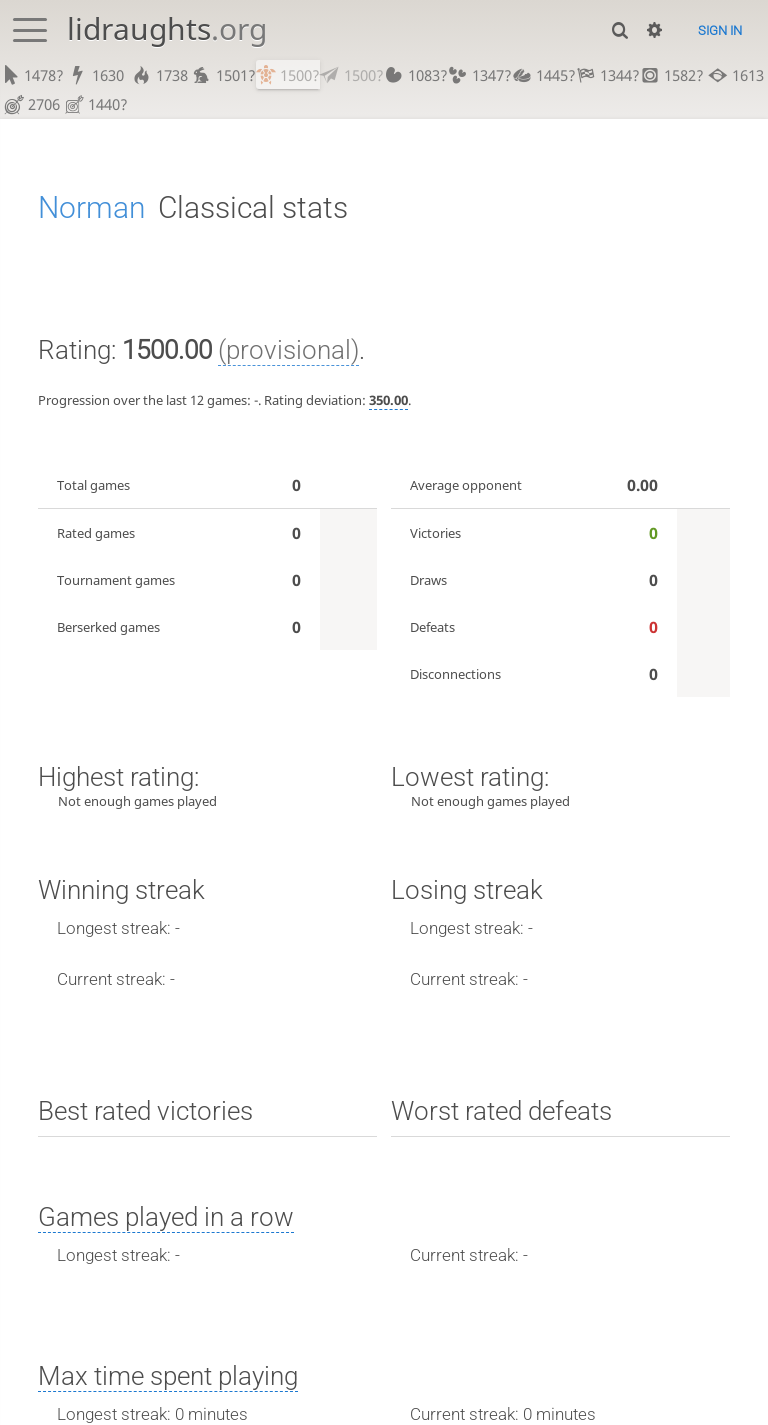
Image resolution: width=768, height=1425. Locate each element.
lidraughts (167, 28)
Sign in (720, 30)
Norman (92, 208)
